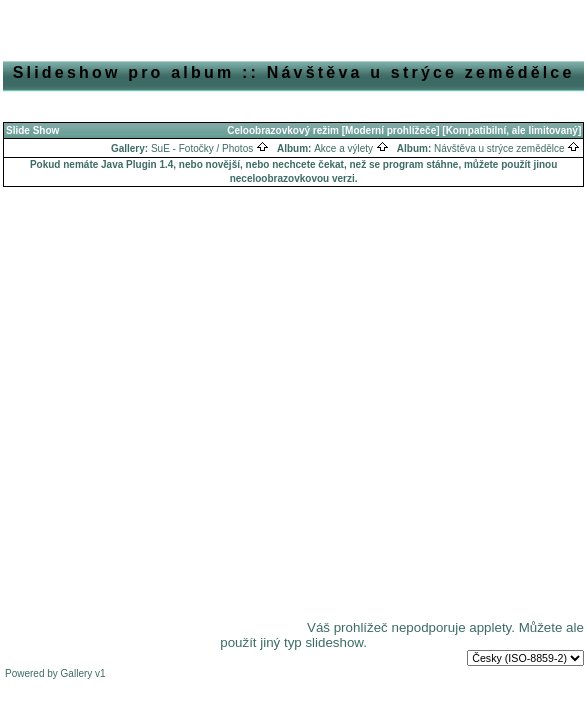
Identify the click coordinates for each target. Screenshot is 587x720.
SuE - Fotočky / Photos (210, 148)
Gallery (77, 673)
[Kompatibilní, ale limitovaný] (511, 130)
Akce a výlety (351, 148)
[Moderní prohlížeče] (391, 130)
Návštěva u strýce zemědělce (507, 148)
